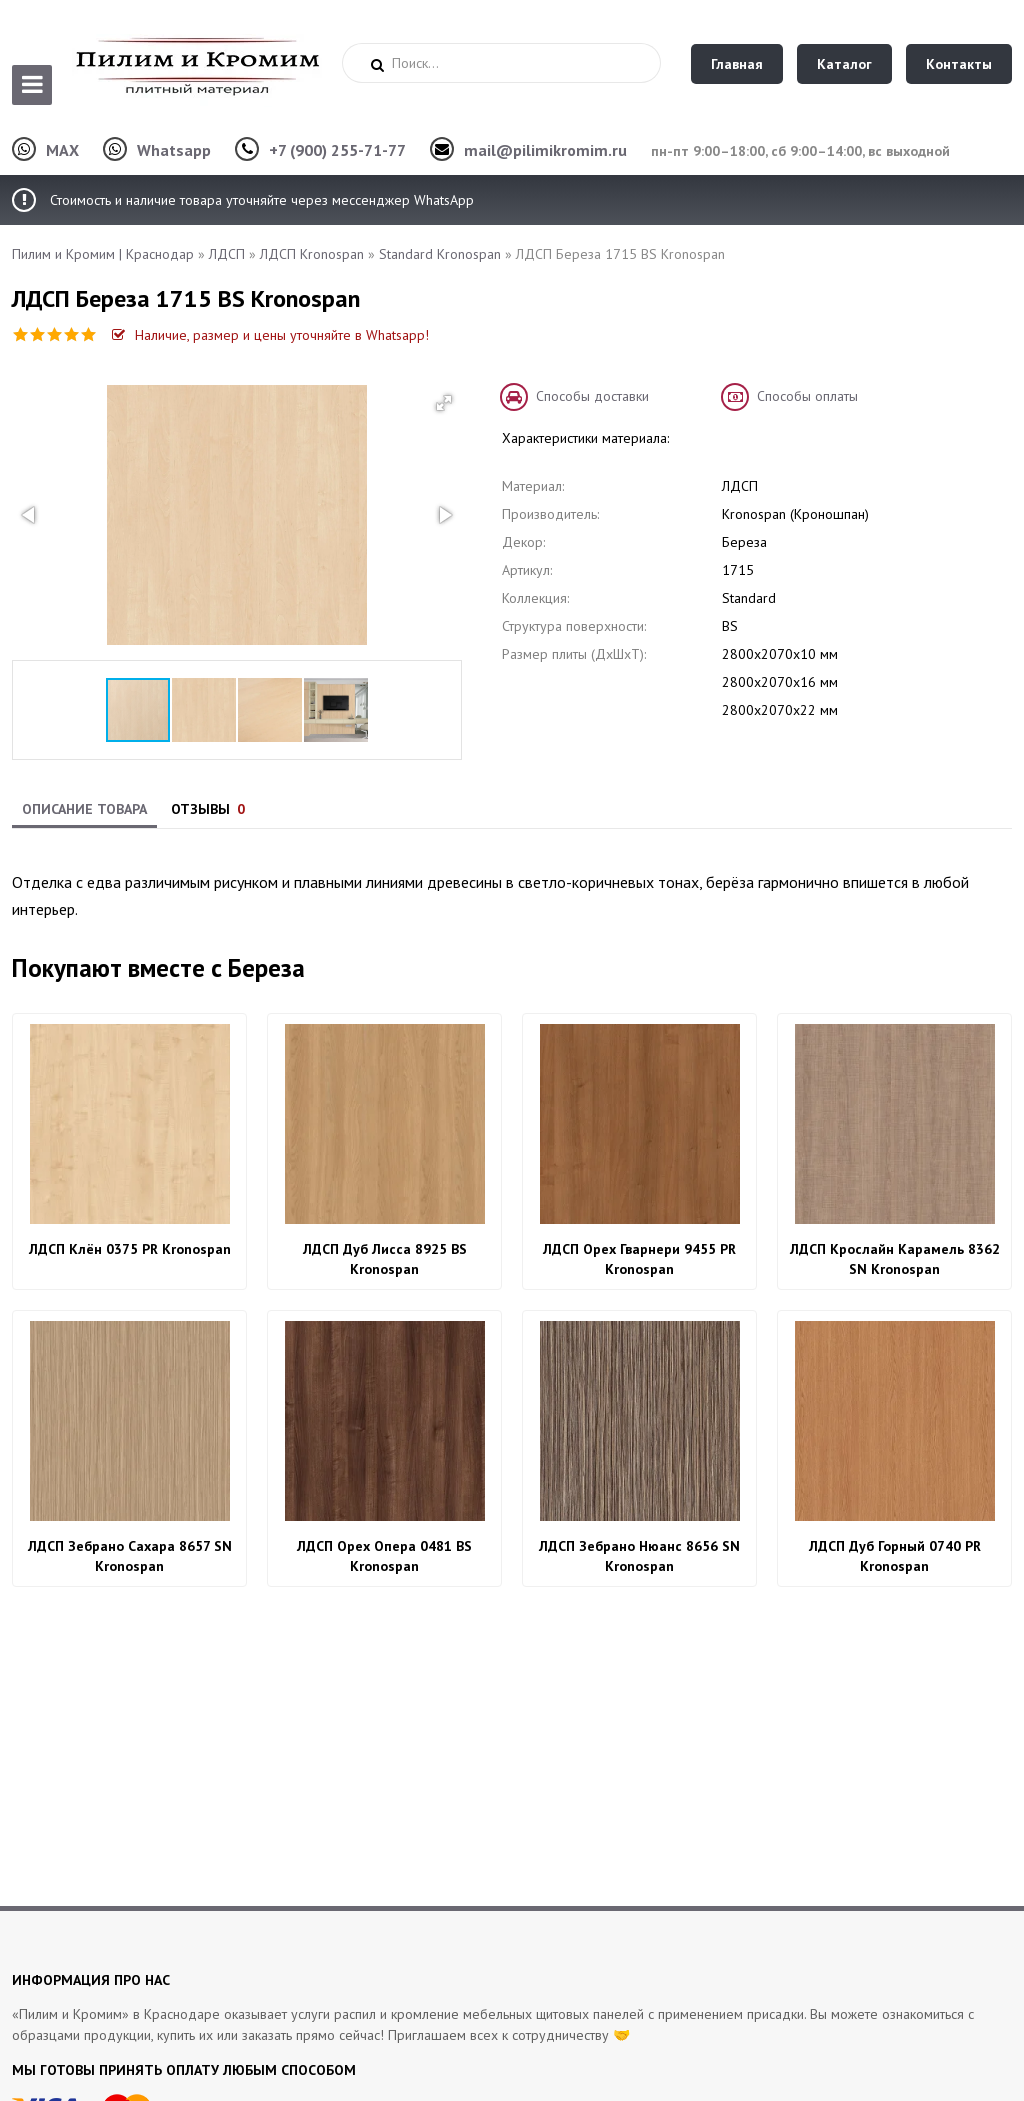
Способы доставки (592, 396)
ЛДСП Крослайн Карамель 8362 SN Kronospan (895, 1259)
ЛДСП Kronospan (312, 254)
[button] (444, 403)
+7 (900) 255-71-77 (337, 150)
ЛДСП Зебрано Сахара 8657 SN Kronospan (130, 1556)
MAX (62, 150)
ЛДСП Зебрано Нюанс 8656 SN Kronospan (639, 1556)
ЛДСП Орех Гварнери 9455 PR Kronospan (639, 1259)
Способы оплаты (807, 396)
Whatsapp (174, 150)
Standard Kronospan (440, 254)
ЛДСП (227, 254)
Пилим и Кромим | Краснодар (103, 254)
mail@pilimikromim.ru (545, 150)
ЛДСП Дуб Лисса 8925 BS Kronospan (385, 1259)
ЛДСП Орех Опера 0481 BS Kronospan (384, 1556)
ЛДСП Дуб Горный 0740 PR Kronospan (895, 1556)
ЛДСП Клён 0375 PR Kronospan (130, 1249)
